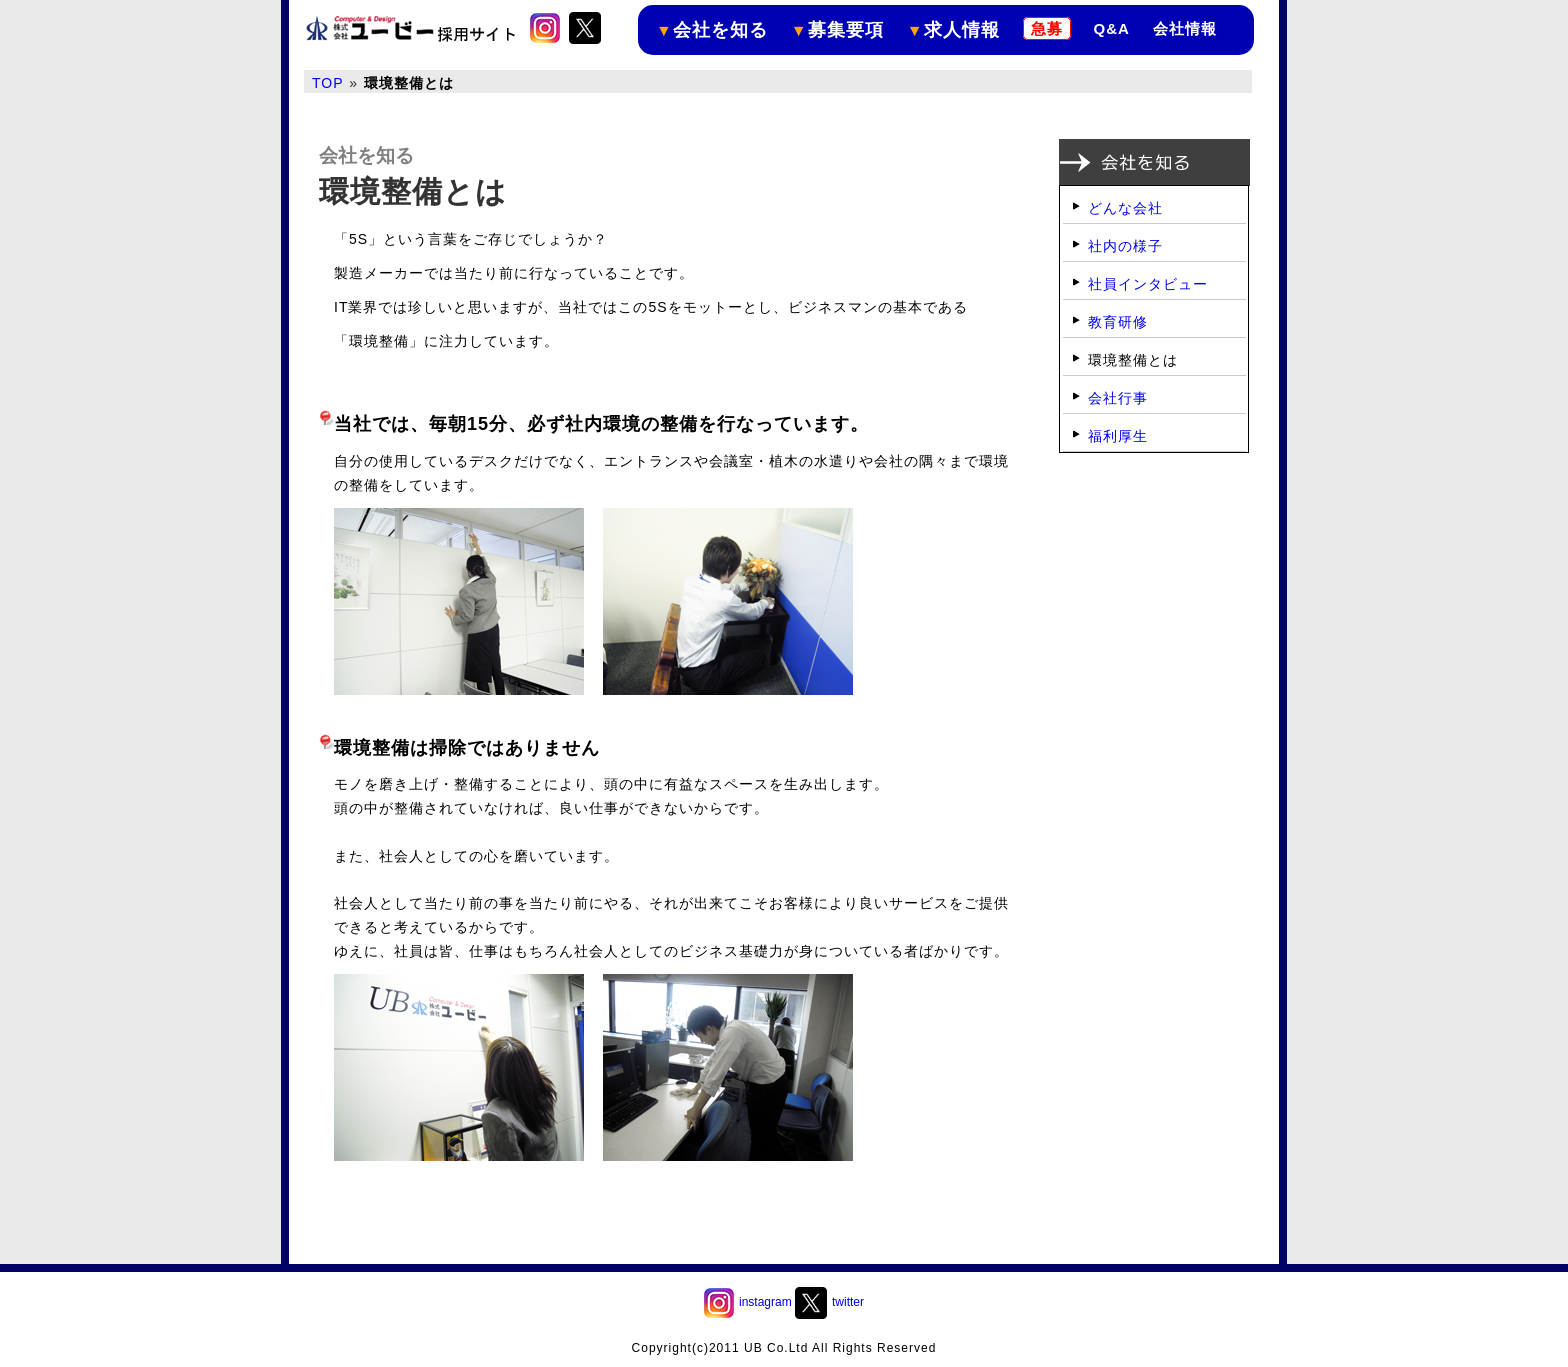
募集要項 (837, 30)
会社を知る (712, 30)
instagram (748, 1302)
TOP (328, 83)
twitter (829, 1302)
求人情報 (953, 30)
